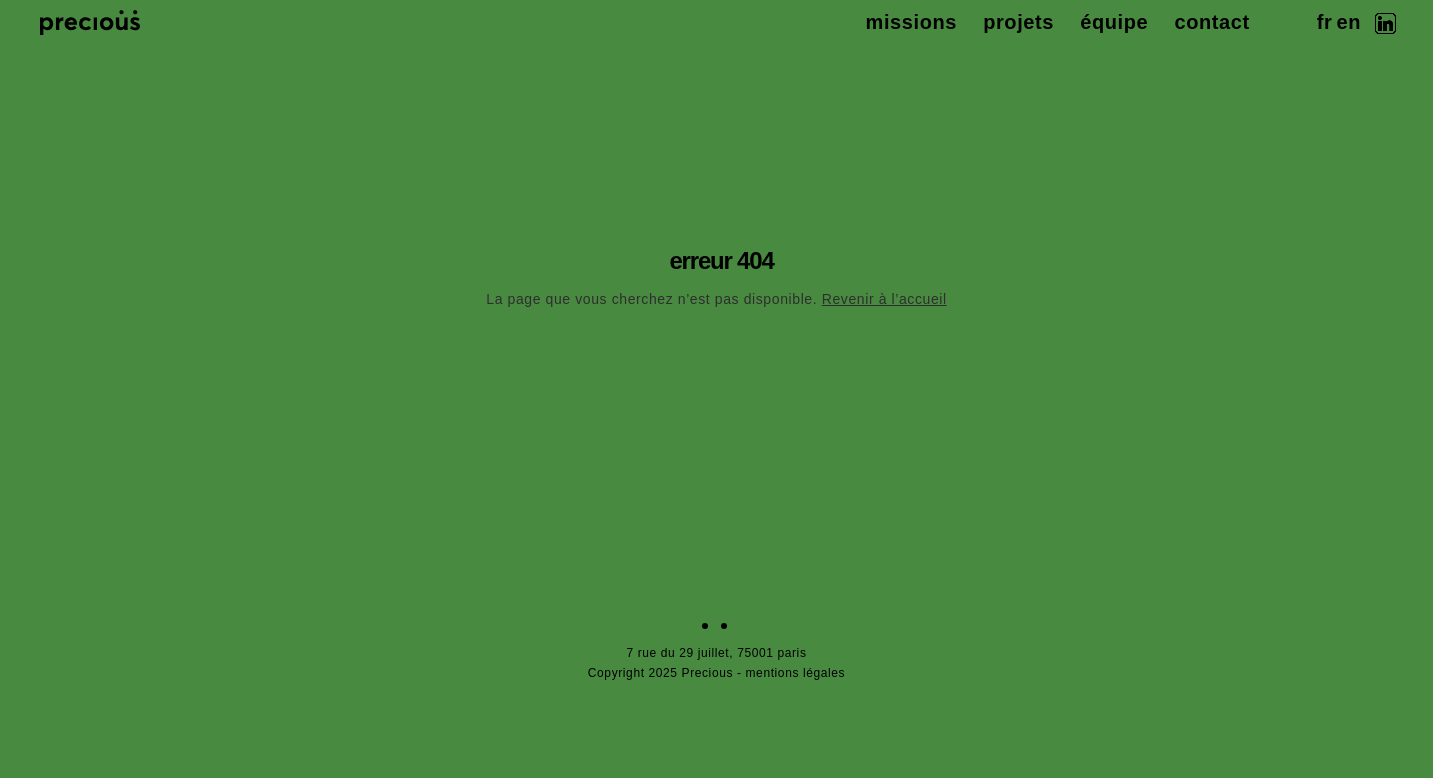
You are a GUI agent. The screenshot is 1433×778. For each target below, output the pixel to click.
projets (1018, 22)
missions (912, 22)
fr (1325, 22)
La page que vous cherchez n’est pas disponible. (716, 299)
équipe (1114, 22)
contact (1211, 22)
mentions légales (796, 673)
